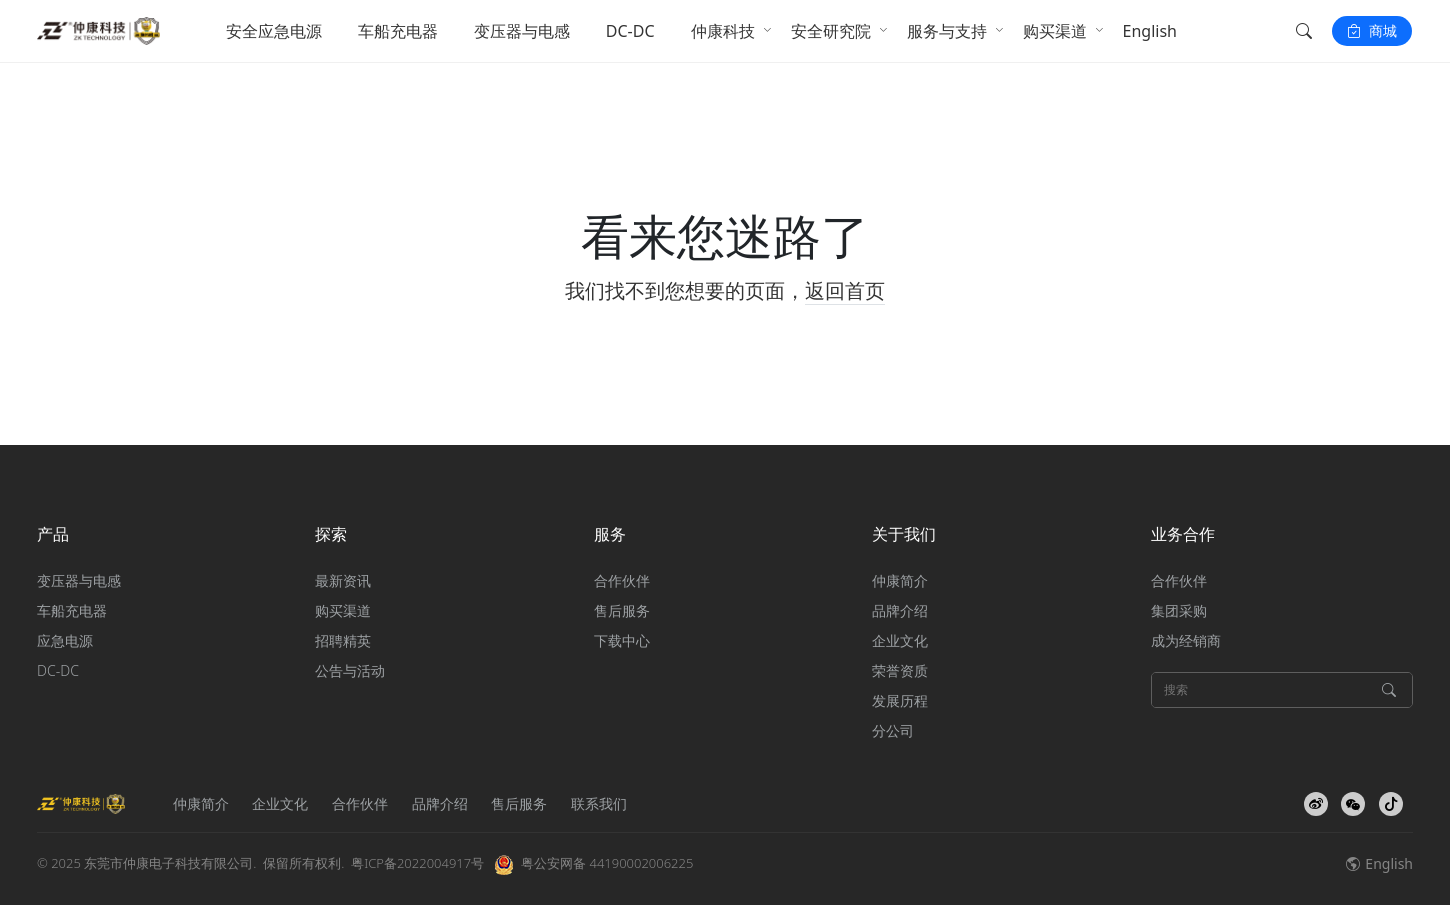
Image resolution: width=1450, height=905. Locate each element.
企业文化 (900, 640)
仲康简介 (900, 580)
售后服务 (622, 610)
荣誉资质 (900, 670)
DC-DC (630, 31)
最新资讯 (343, 580)
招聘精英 (343, 640)
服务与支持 (947, 31)
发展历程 (900, 700)
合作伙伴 (622, 580)
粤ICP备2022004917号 (417, 863)
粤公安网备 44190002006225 (607, 863)
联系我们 (599, 803)
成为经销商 (1186, 640)
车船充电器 (398, 31)
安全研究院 (831, 31)
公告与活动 (350, 670)
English (1150, 31)
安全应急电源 (274, 31)
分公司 (893, 730)
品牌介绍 (900, 610)
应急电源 (65, 640)
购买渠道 (1055, 31)
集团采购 (1179, 610)
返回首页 (845, 290)
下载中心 (622, 640)
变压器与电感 (522, 31)
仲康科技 (723, 31)
